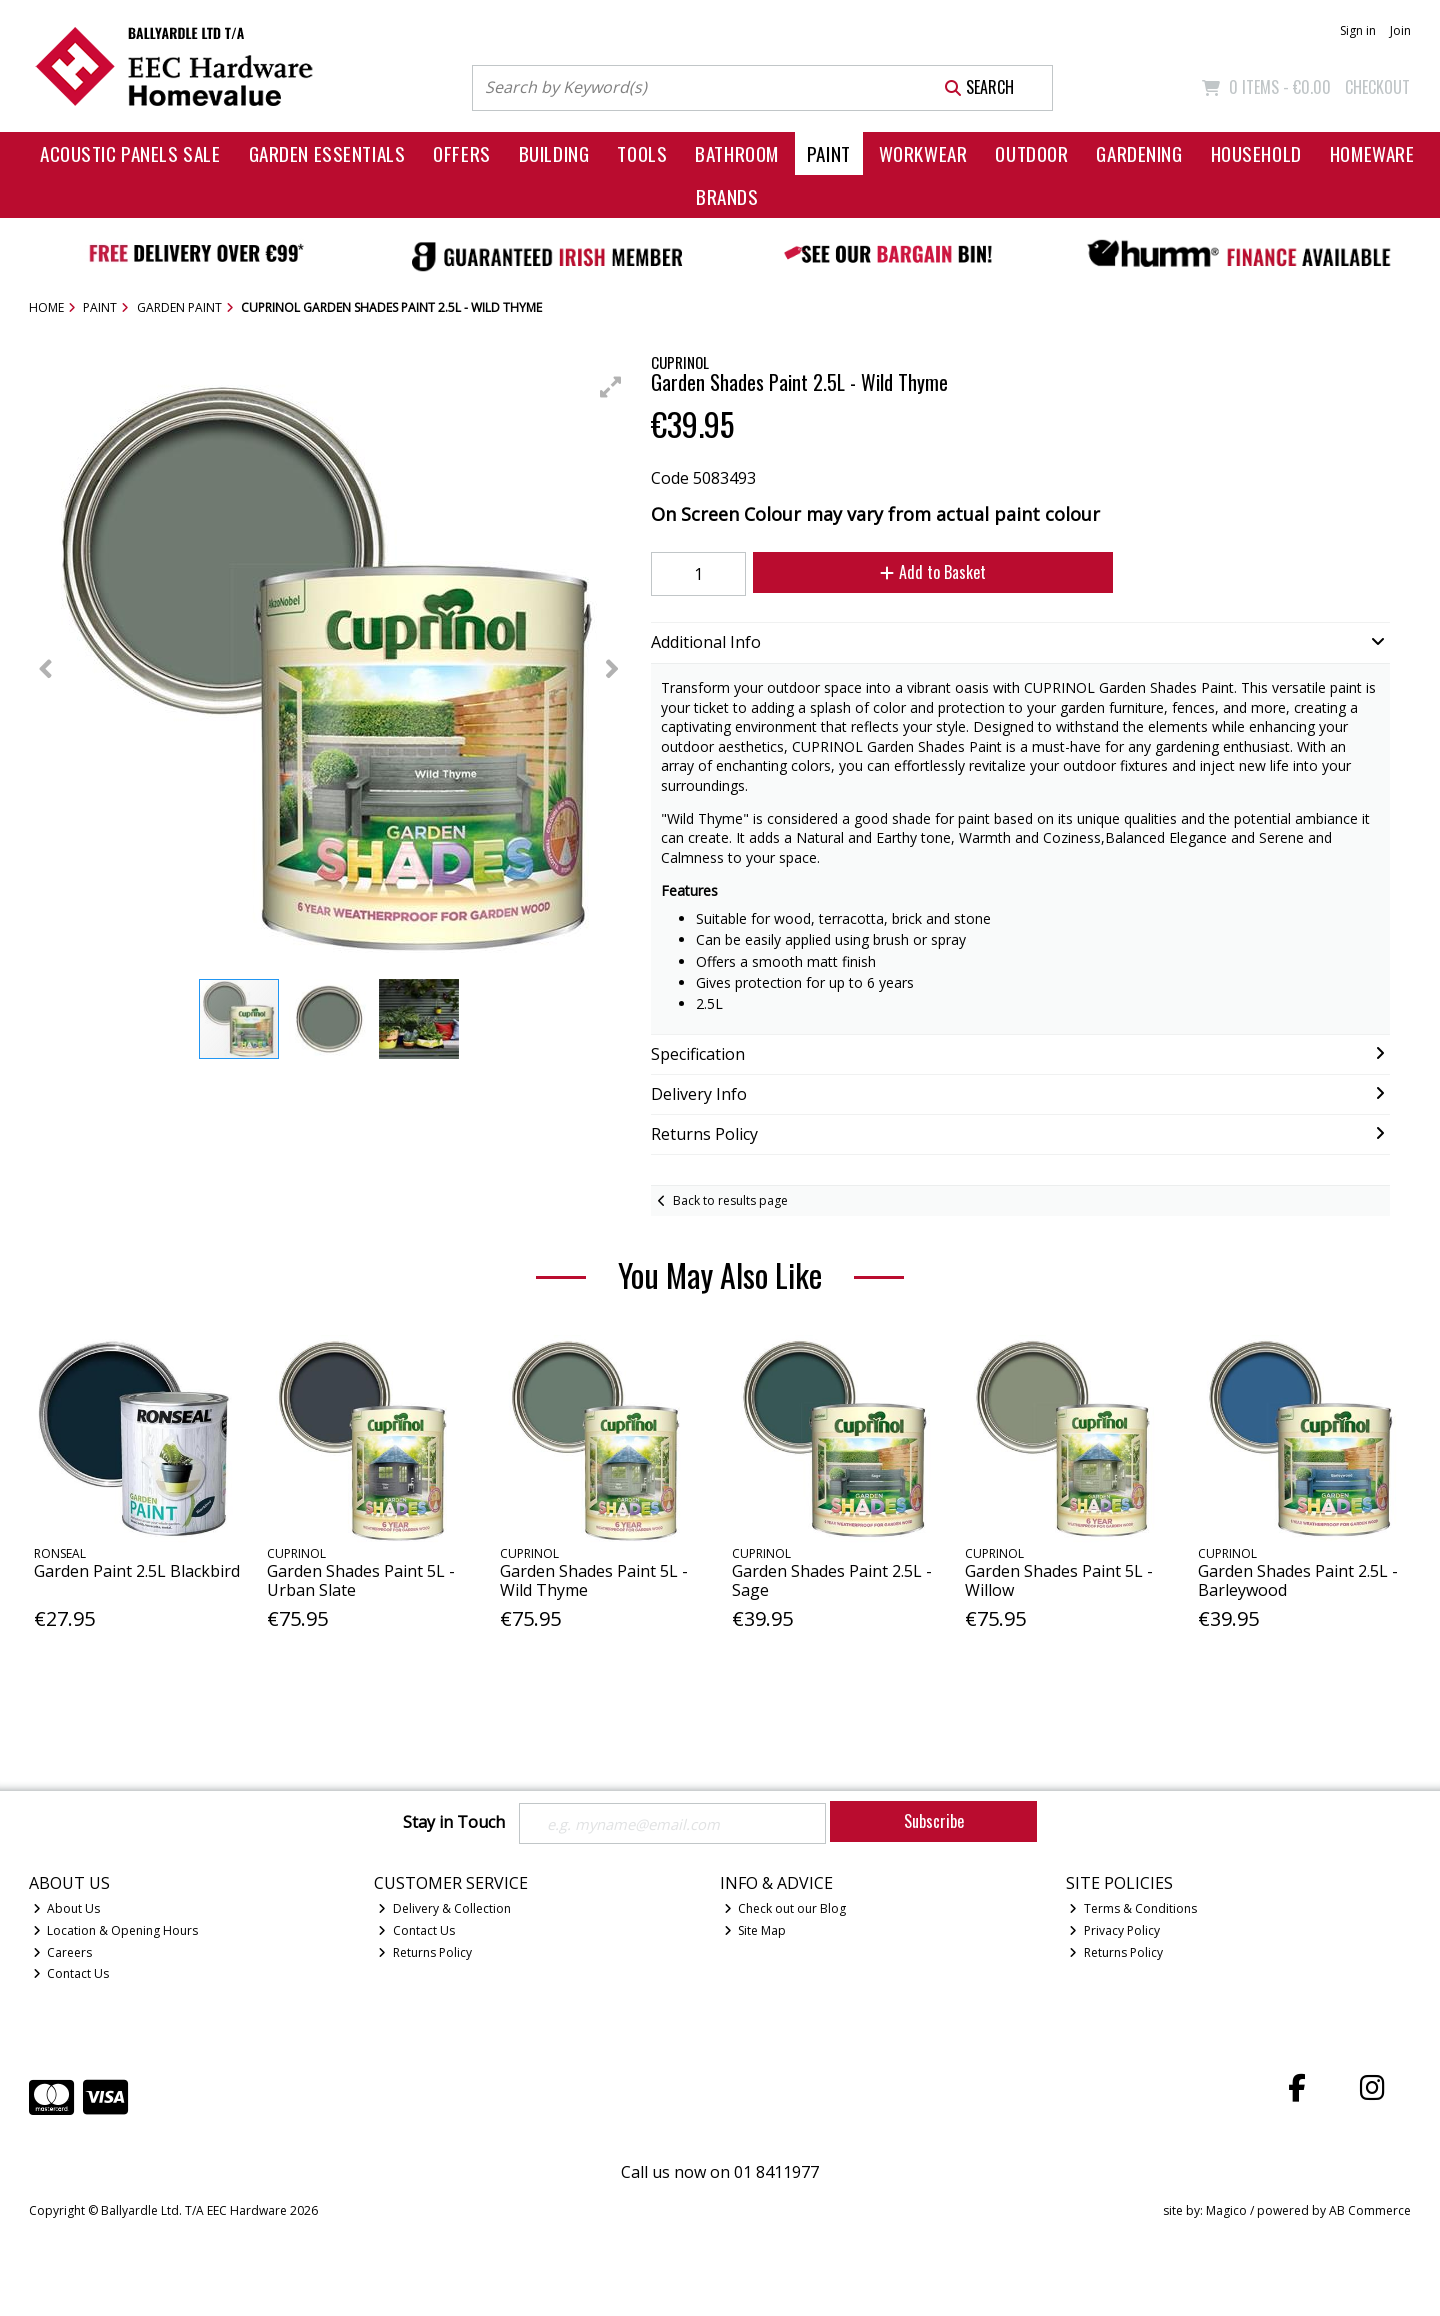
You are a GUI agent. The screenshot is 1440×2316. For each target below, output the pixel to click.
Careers (63, 1953)
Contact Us (71, 1975)
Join (1400, 30)
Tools (642, 153)
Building (554, 153)
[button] (611, 387)
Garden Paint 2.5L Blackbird (137, 1571)
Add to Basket (921, 572)
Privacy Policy (1114, 1931)
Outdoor (1031, 153)
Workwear (923, 153)
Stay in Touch (454, 1823)
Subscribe (934, 1821)
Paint (829, 153)
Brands (727, 196)
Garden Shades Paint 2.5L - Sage (832, 1580)
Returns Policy (425, 1953)
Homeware (1372, 153)
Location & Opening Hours (116, 1931)
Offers (461, 153)
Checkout (1377, 87)
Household (1256, 153)
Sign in (1358, 30)
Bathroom (737, 153)
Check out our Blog (785, 1910)
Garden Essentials (327, 153)
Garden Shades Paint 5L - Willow (1059, 1580)
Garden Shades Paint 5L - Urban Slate (361, 1580)
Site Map (755, 1931)
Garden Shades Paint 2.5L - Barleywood (1298, 1580)
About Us (67, 1910)
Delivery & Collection (444, 1910)
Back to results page (730, 1200)
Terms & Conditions (1133, 1910)
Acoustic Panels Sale (130, 153)
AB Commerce (1370, 2212)
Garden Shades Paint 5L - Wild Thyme (594, 1580)
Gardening (1139, 153)
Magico (1226, 2212)
